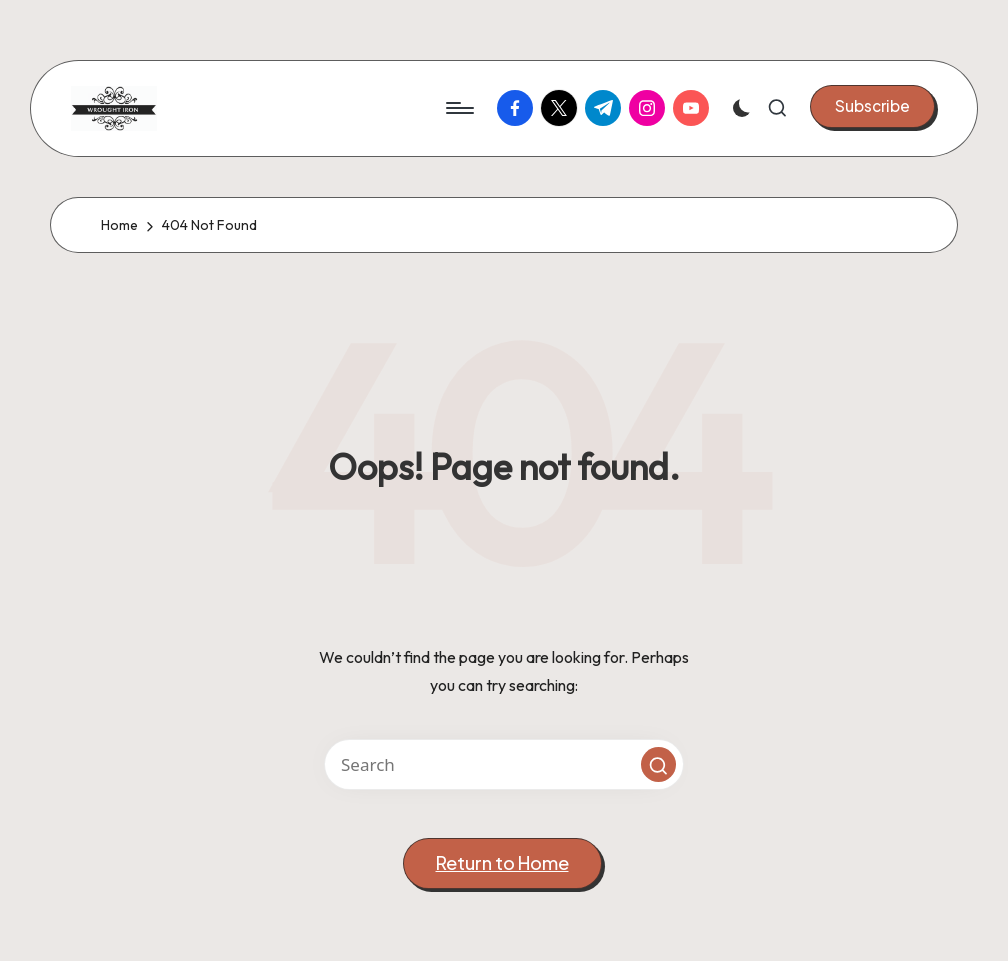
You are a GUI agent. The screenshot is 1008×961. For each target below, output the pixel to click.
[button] (872, 106)
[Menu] (458, 108)
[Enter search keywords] (504, 764)
